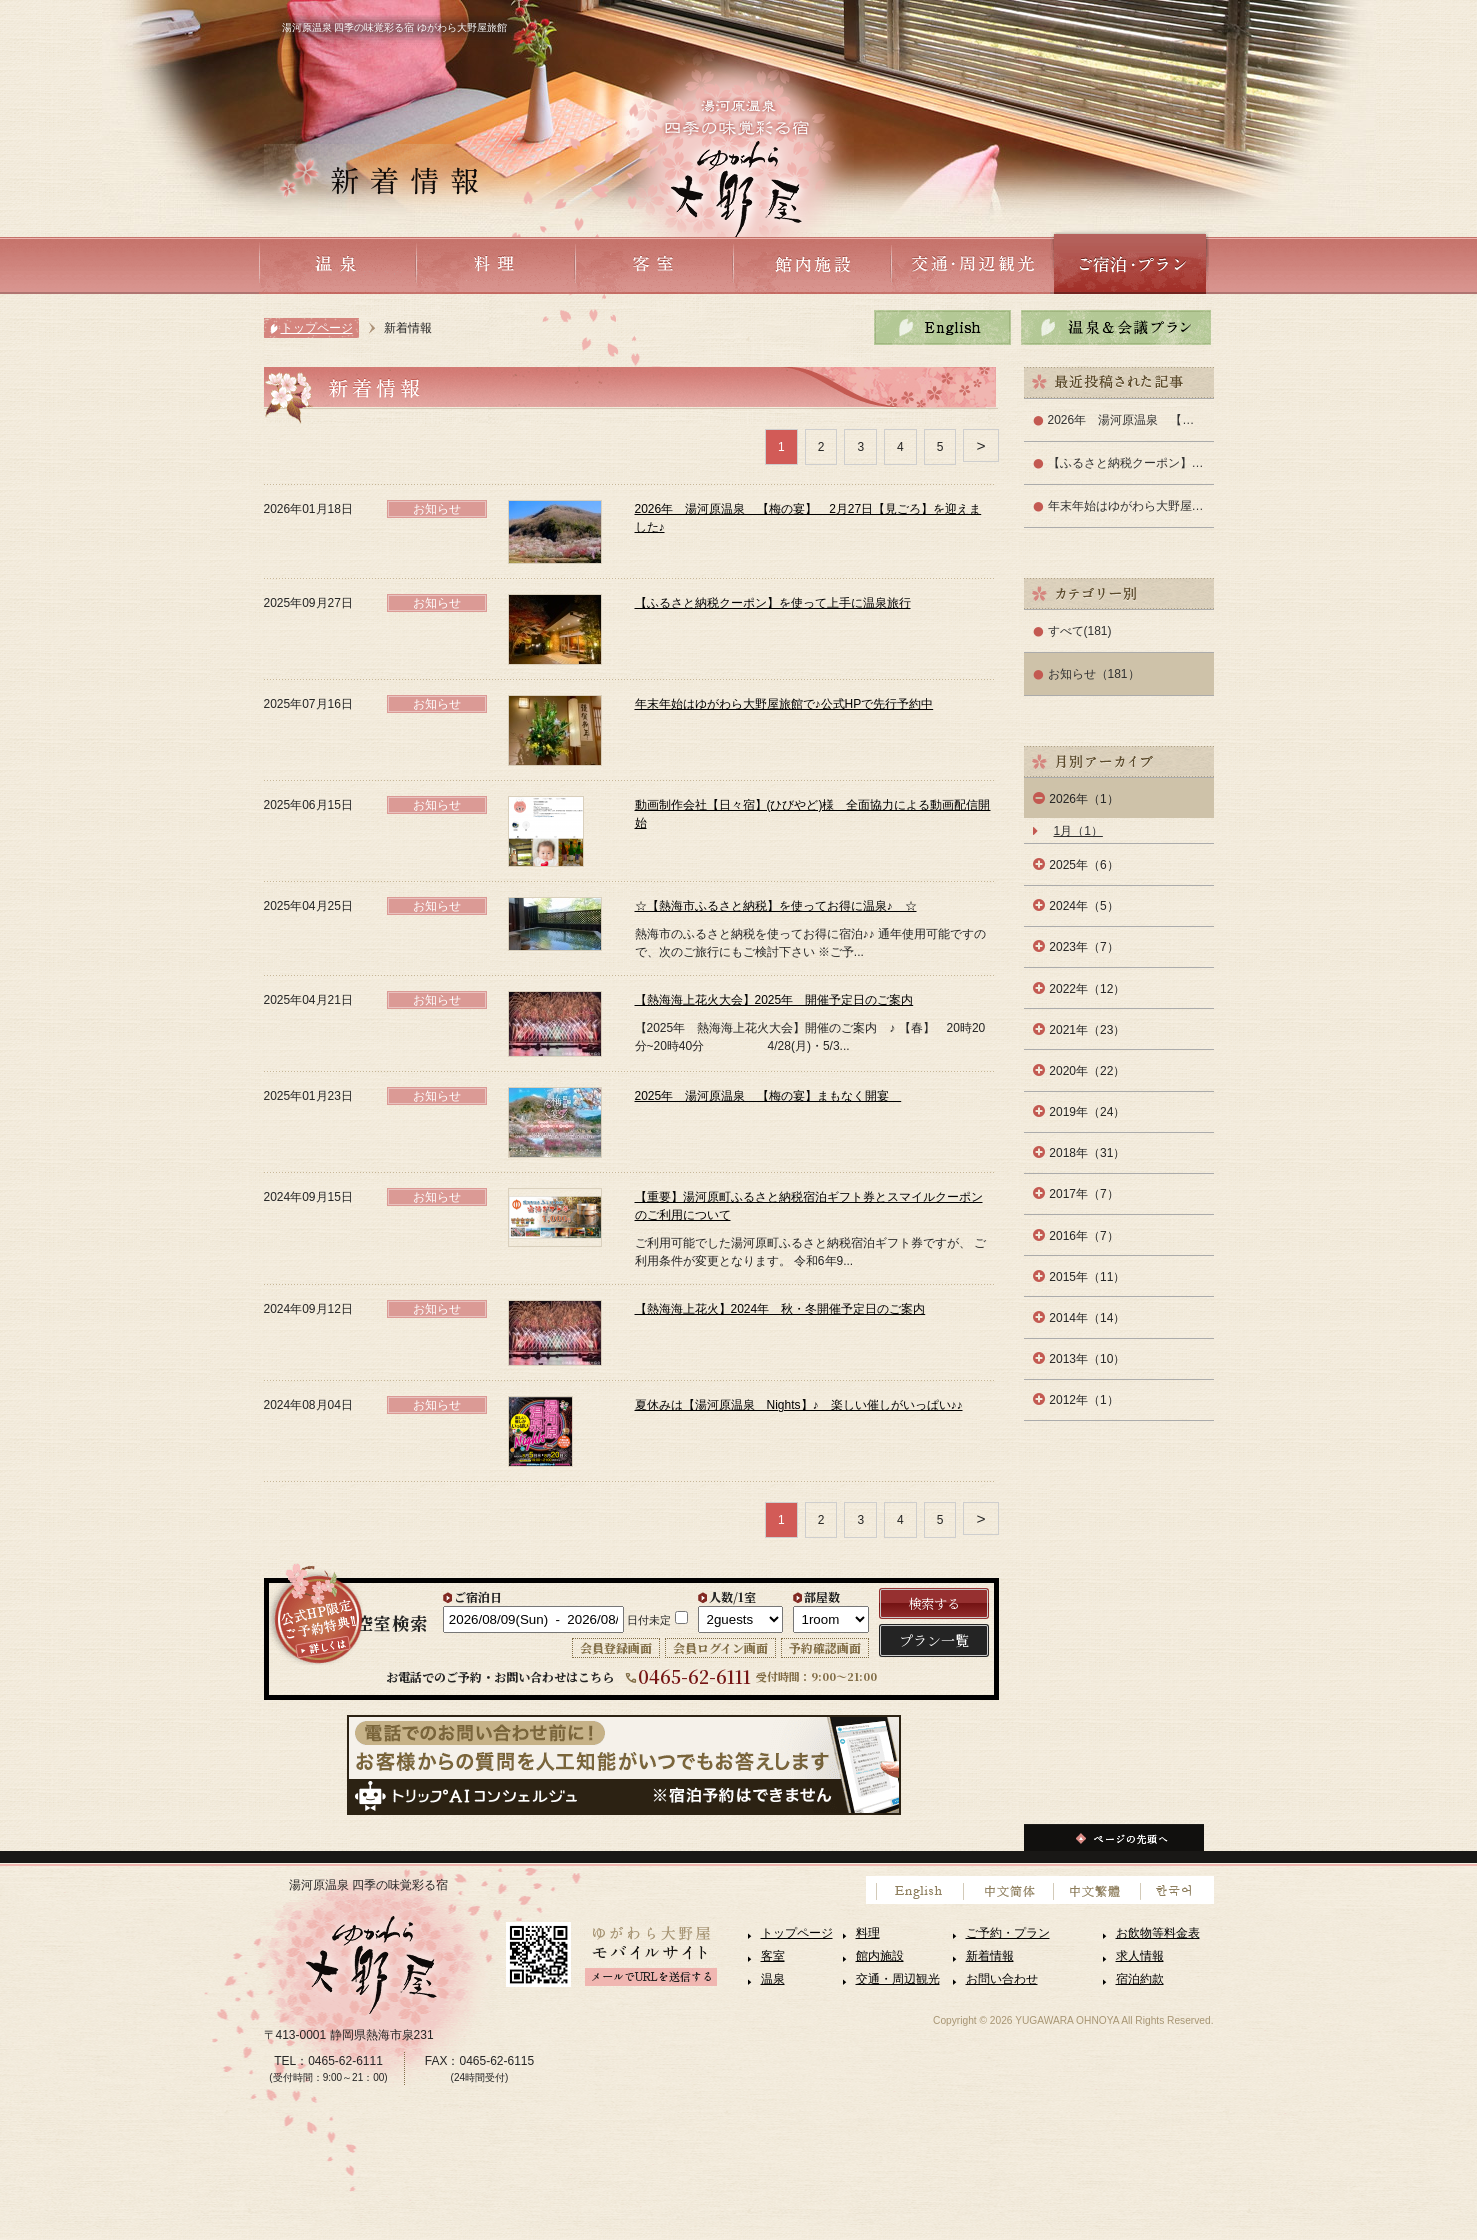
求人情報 (1140, 1956)
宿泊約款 (1140, 1979)
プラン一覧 (934, 1640)
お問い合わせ (1002, 1979)
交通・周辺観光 (898, 1979)
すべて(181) (1080, 631)
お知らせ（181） (1094, 674)
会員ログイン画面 (720, 1647)
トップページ (317, 328)
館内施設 (880, 1956)
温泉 (773, 1979)
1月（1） (1078, 831)
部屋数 (822, 1596)
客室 (773, 1956)
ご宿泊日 (478, 1596)
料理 (868, 1933)
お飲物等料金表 (1158, 1933)
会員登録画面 (616, 1647)
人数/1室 (732, 1596)
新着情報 (990, 1956)
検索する (934, 1603)
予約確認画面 (825, 1647)
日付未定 (649, 1620)
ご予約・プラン (1008, 1933)
